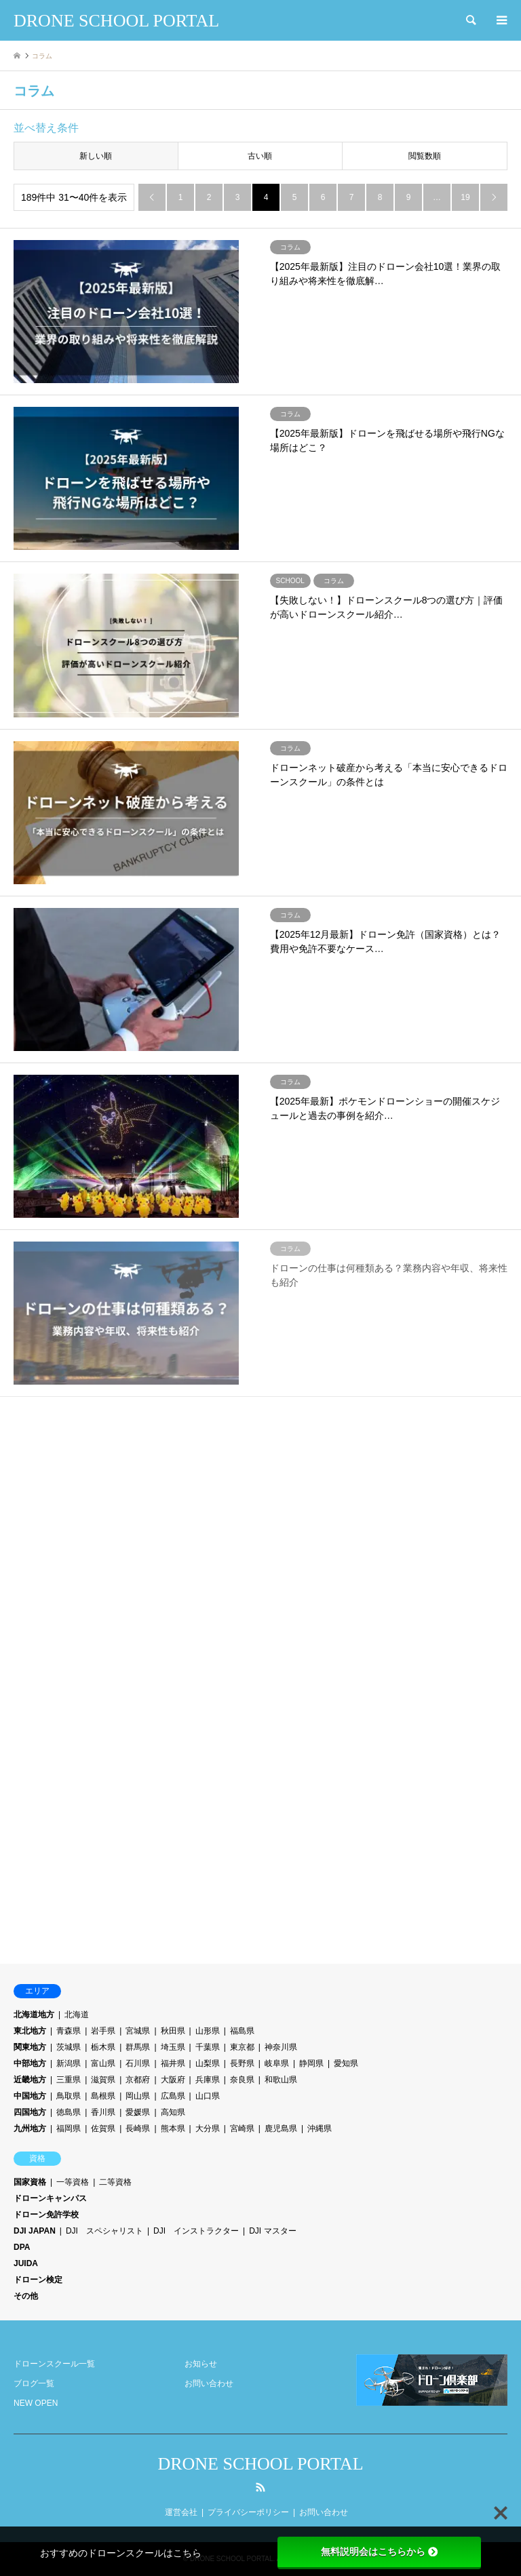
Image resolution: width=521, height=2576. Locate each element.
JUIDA (26, 2263)
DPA (22, 2247)
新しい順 (95, 156)
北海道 (76, 2014)
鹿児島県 (281, 2128)
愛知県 (346, 2063)
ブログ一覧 (34, 2383)
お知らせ (201, 2364)
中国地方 (30, 2096)
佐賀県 (103, 2128)
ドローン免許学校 (46, 2214)
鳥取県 (68, 2096)
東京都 (242, 2047)
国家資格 (30, 2182)
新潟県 (68, 2063)
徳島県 (68, 2112)
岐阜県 (277, 2063)
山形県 (207, 2031)
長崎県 (138, 2128)
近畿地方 (30, 2079)
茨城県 (68, 2047)
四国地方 (30, 2112)
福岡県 (68, 2128)
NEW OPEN (36, 2403)
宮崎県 (242, 2128)
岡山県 (138, 2096)
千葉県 (207, 2047)
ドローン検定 (38, 2279)
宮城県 (138, 2031)
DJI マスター (272, 2231)
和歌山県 (281, 2079)
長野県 (242, 2063)
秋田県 (173, 2031)
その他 (26, 2296)
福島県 (242, 2031)
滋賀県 (103, 2079)
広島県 (173, 2096)
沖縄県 (319, 2128)
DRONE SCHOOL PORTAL (260, 2464)
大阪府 (173, 2079)
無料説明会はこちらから (379, 2551)
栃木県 (103, 2047)
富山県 (103, 2063)
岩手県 (103, 2031)
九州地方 (30, 2128)
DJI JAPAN (35, 2231)
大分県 (207, 2128)
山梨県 (207, 2063)
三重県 (68, 2079)
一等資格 (72, 2182)
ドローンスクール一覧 (54, 2364)
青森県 (68, 2031)
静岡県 (311, 2063)
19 (465, 197)
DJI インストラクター (196, 2231)
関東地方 (30, 2047)
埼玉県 (173, 2047)
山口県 (207, 2096)
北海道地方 (34, 2014)
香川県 (103, 2112)
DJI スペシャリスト (104, 2231)
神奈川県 (281, 2047)
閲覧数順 (424, 156)
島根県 (103, 2096)
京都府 (138, 2079)
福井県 (173, 2063)
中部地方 (30, 2063)
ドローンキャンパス (50, 2198)
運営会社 (181, 2512)
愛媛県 (138, 2112)
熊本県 (173, 2128)
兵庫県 (207, 2079)
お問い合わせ (209, 2383)
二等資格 (115, 2182)
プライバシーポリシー (248, 2512)
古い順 (260, 156)
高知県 (173, 2112)
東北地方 (30, 2031)
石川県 (138, 2063)
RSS (260, 2487)
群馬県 (138, 2047)
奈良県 (242, 2079)
